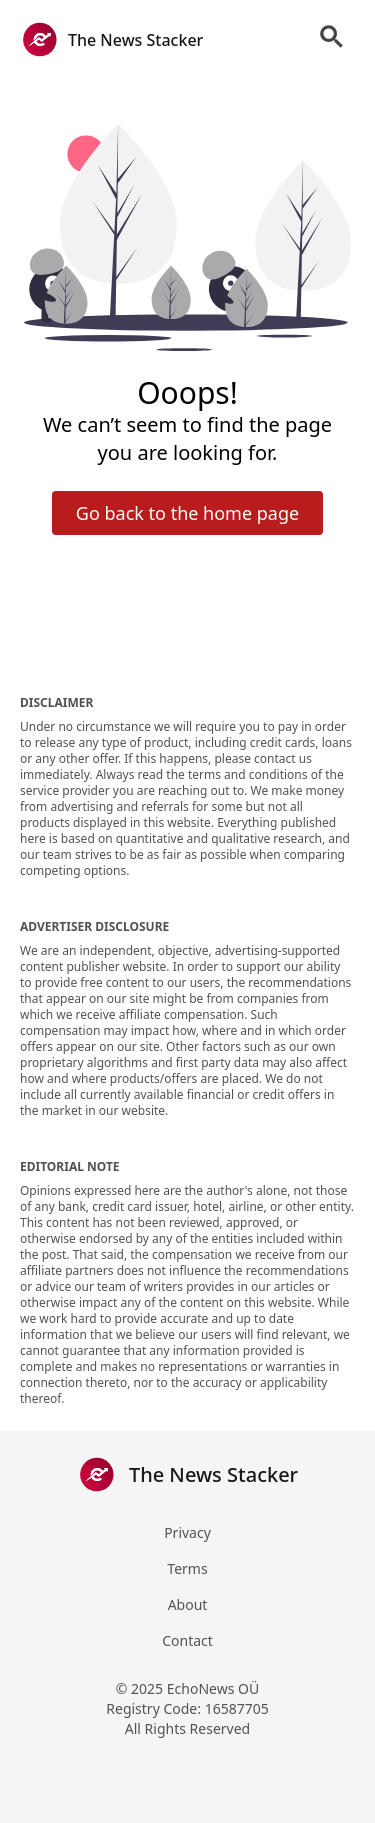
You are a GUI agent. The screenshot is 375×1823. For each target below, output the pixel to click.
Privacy (187, 1532)
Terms (187, 1568)
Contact (187, 1640)
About (188, 1604)
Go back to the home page (187, 513)
